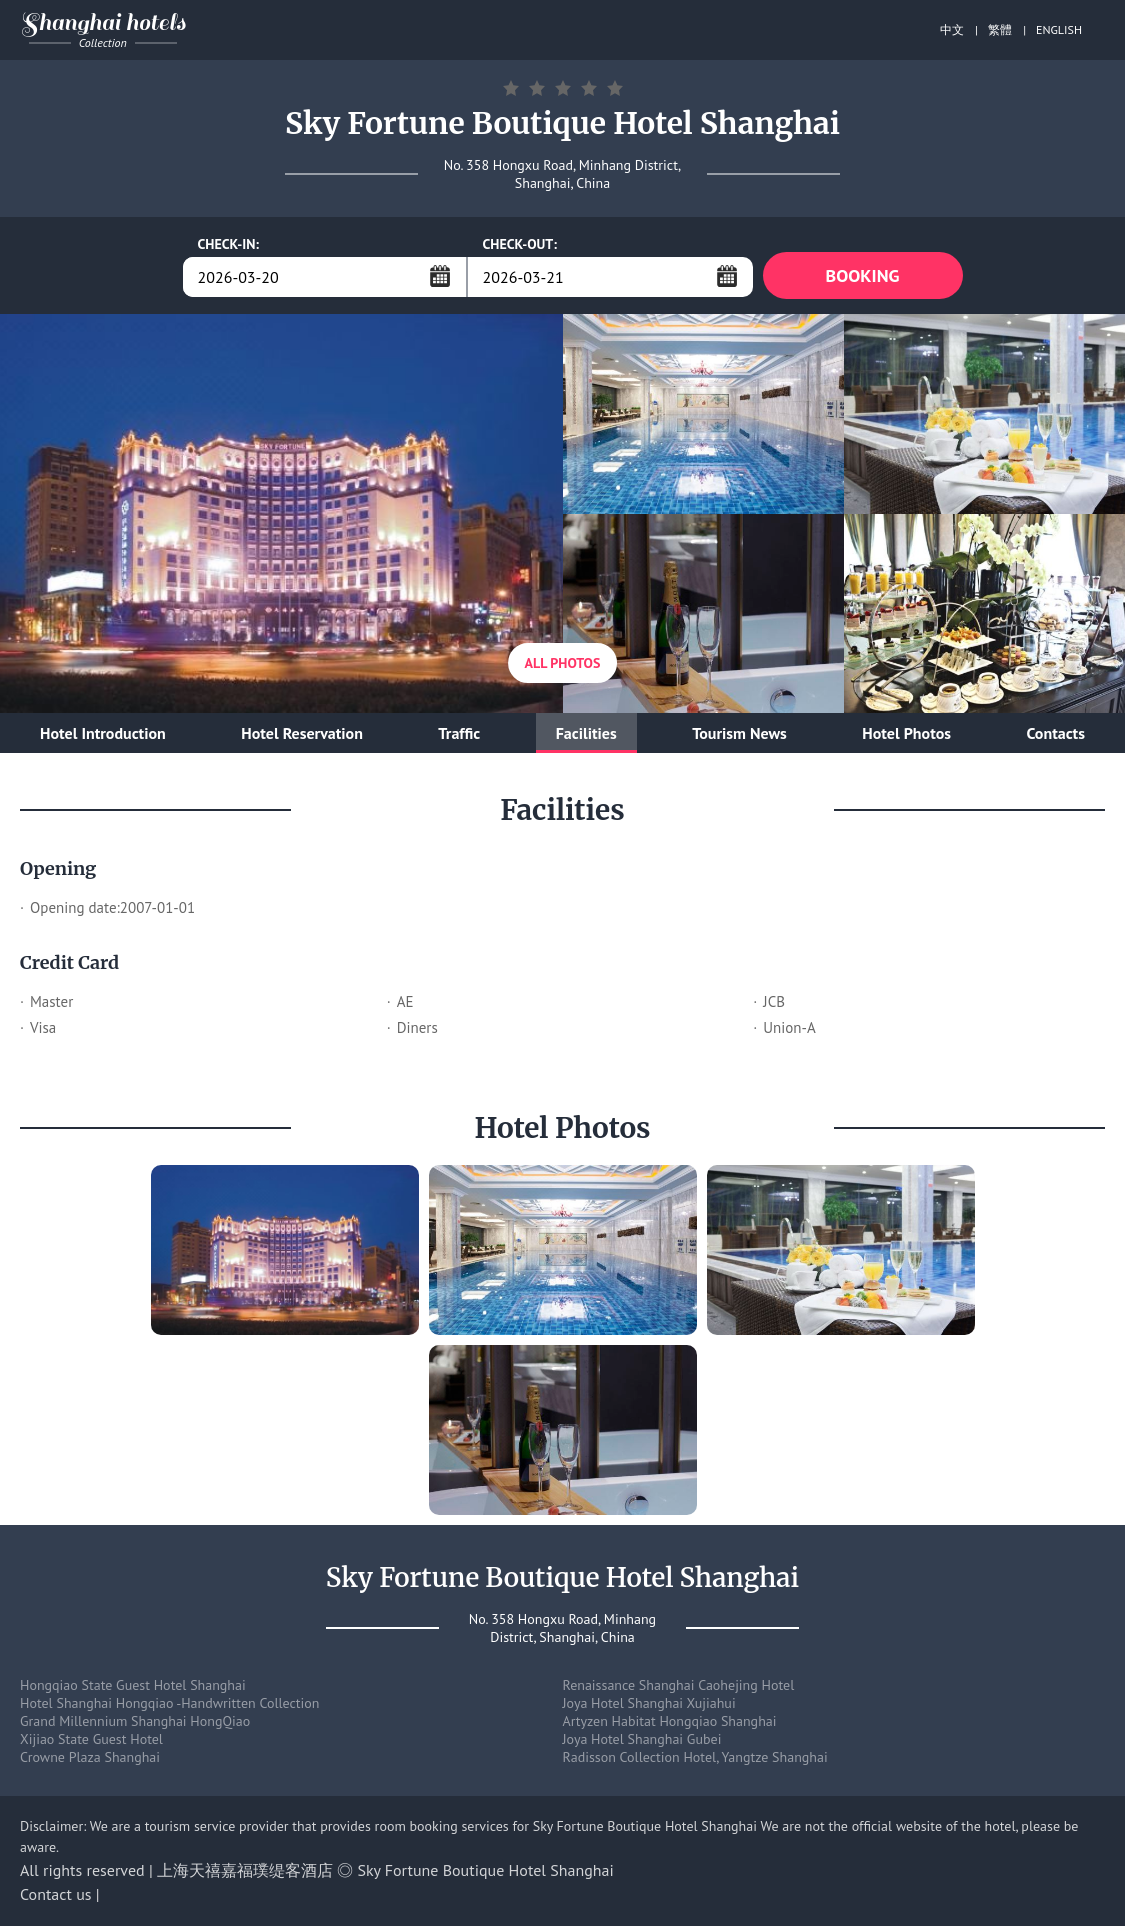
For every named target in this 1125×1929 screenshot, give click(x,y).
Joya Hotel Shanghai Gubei (642, 1742)
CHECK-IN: (229, 244)
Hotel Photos (906, 736)
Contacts (1055, 736)
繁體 (1000, 29)
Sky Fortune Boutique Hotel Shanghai (486, 1873)
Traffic (459, 736)
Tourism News (739, 736)
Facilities (586, 736)
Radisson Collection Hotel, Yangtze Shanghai (695, 1760)
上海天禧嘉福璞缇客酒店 (245, 1873)
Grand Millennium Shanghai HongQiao (135, 1724)
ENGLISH (1059, 29)
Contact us (56, 1897)
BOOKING (863, 276)
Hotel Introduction (103, 736)
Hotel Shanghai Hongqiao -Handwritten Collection (170, 1706)
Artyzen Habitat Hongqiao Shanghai (670, 1724)
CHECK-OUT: (520, 244)
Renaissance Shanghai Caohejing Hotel (679, 1688)
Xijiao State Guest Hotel (91, 1742)
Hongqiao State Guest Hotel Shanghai (133, 1688)
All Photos (563, 666)
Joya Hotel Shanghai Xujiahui (649, 1706)
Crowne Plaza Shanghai (90, 1760)
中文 (952, 29)
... (440, 276)
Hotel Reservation (302, 736)
